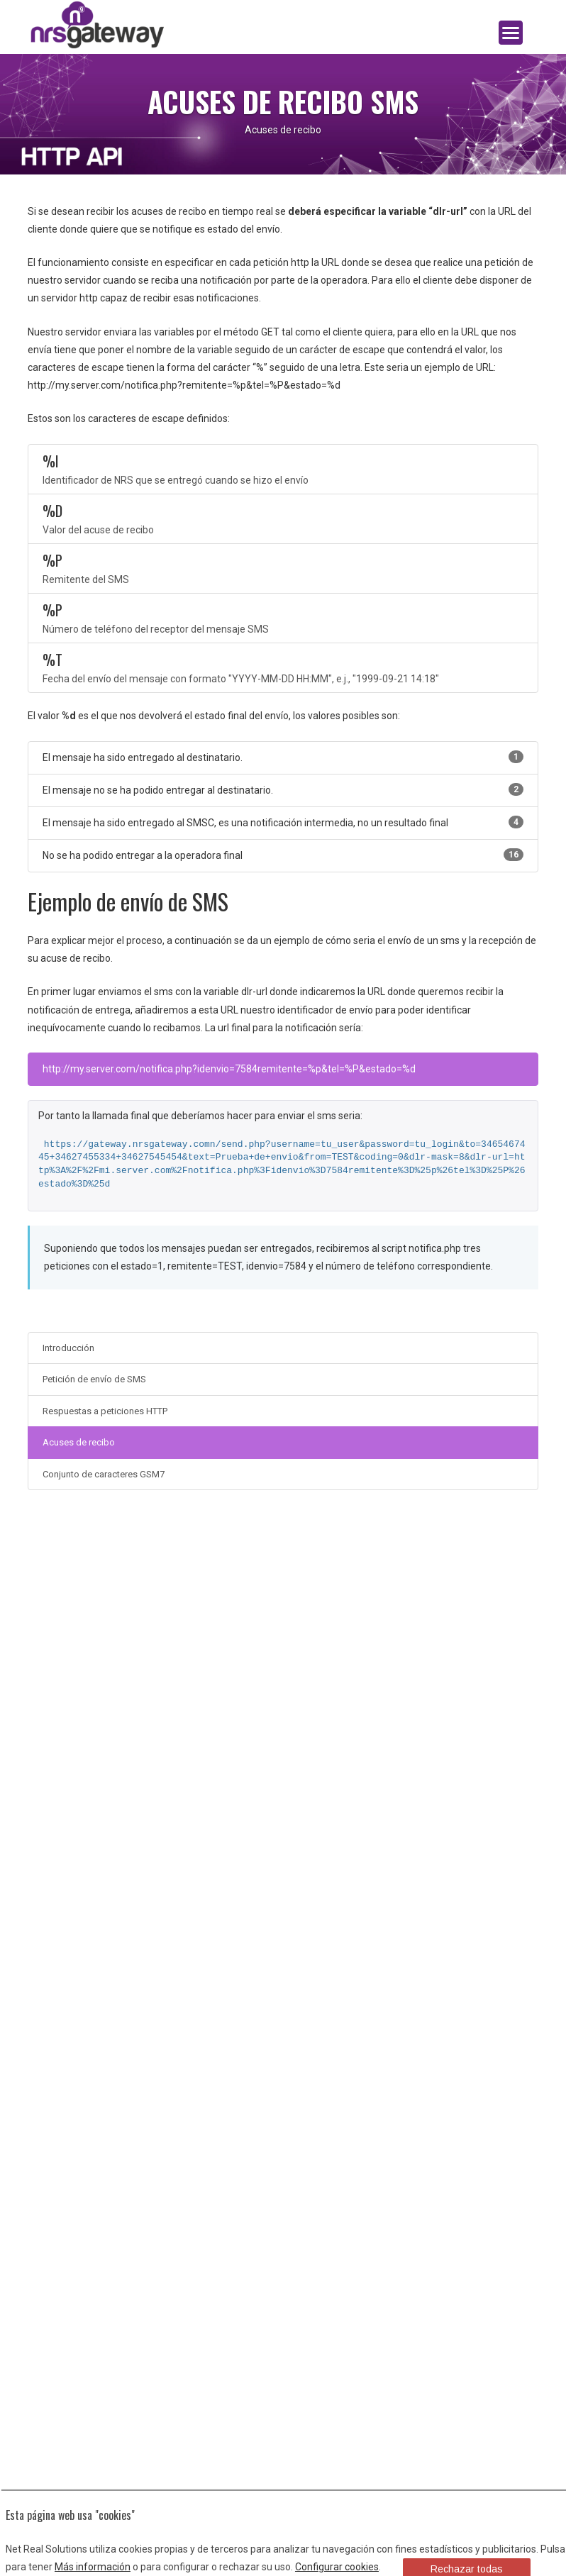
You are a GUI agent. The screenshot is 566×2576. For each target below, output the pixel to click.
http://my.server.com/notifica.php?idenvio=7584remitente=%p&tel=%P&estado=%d (229, 1069)
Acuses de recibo (79, 1442)
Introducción (68, 1348)
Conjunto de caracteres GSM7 (104, 1474)
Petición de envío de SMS (94, 1379)
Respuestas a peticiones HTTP (105, 1411)
